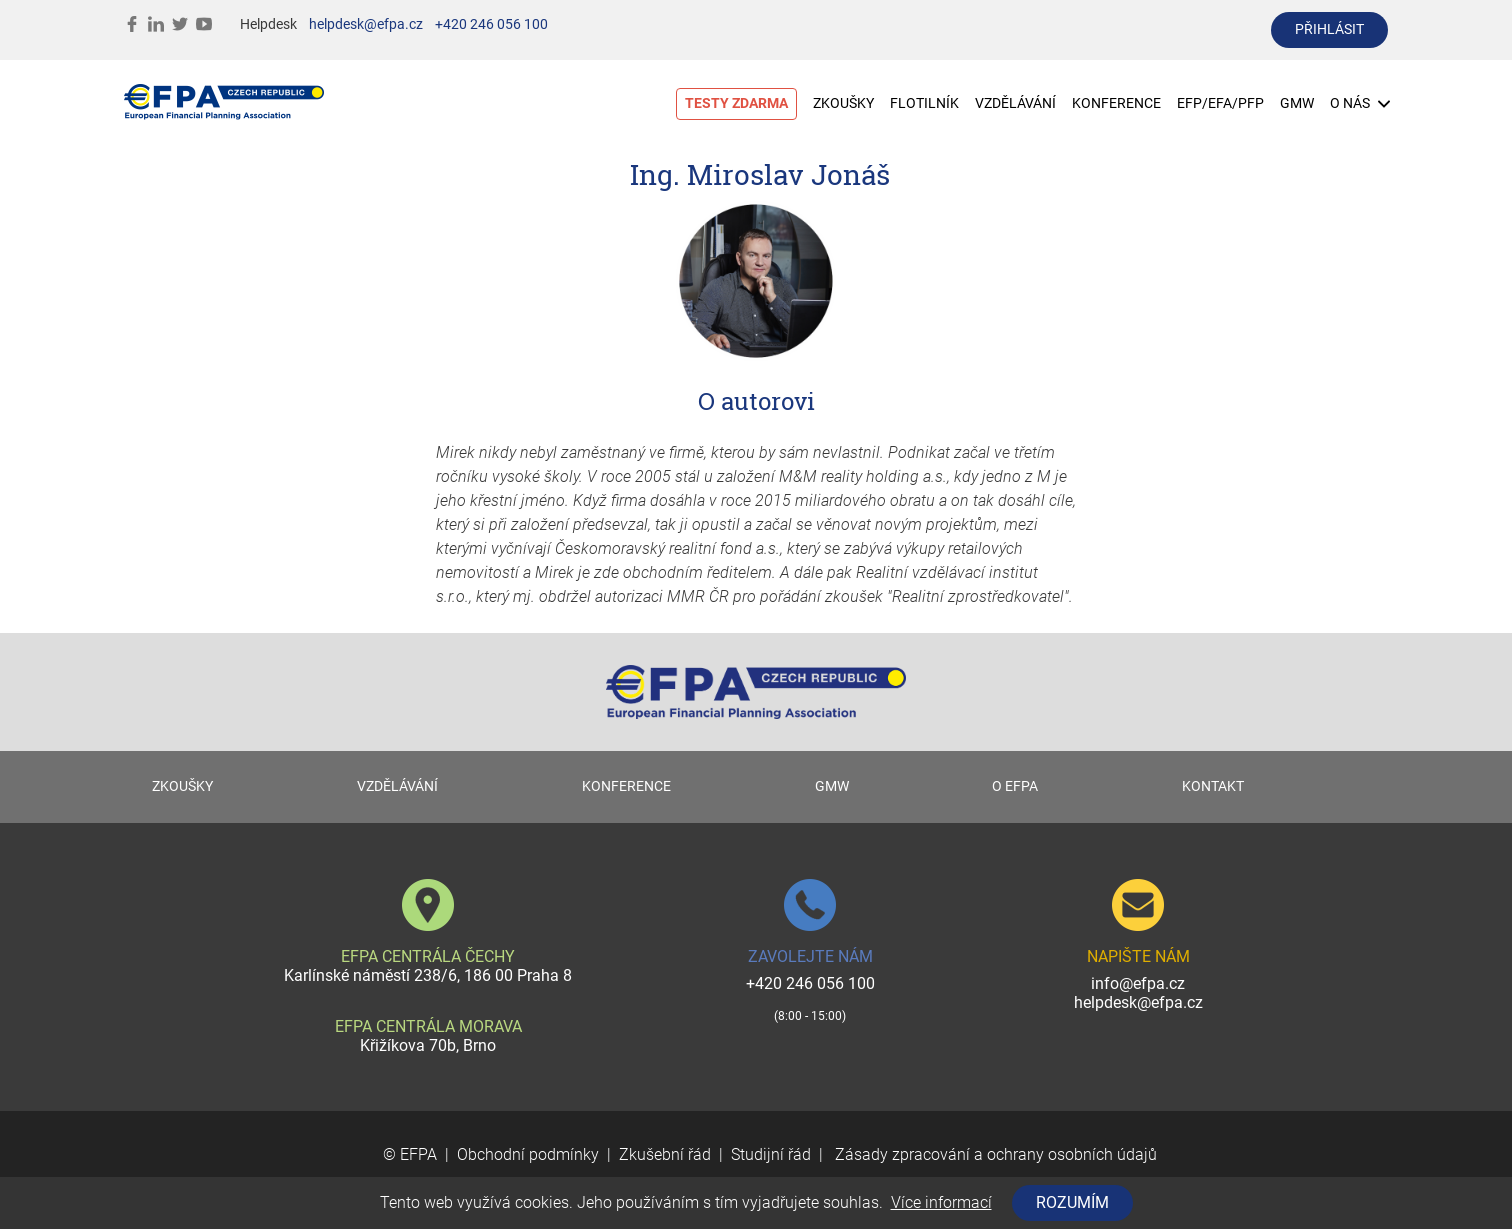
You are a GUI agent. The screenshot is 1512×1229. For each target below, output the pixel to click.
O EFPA (1015, 786)
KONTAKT (1213, 786)
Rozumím (1072, 1202)
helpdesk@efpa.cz (366, 24)
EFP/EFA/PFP (1220, 103)
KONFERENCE (1116, 103)
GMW (1297, 103)
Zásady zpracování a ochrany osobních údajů (994, 1154)
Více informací (941, 1202)
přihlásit (1329, 29)
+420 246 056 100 (491, 24)
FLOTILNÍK (924, 103)
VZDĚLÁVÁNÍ (1015, 103)
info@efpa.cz (1138, 983)
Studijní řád (771, 1154)
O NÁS (1360, 103)
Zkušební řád (665, 1154)
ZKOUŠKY (843, 103)
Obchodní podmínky (528, 1154)
